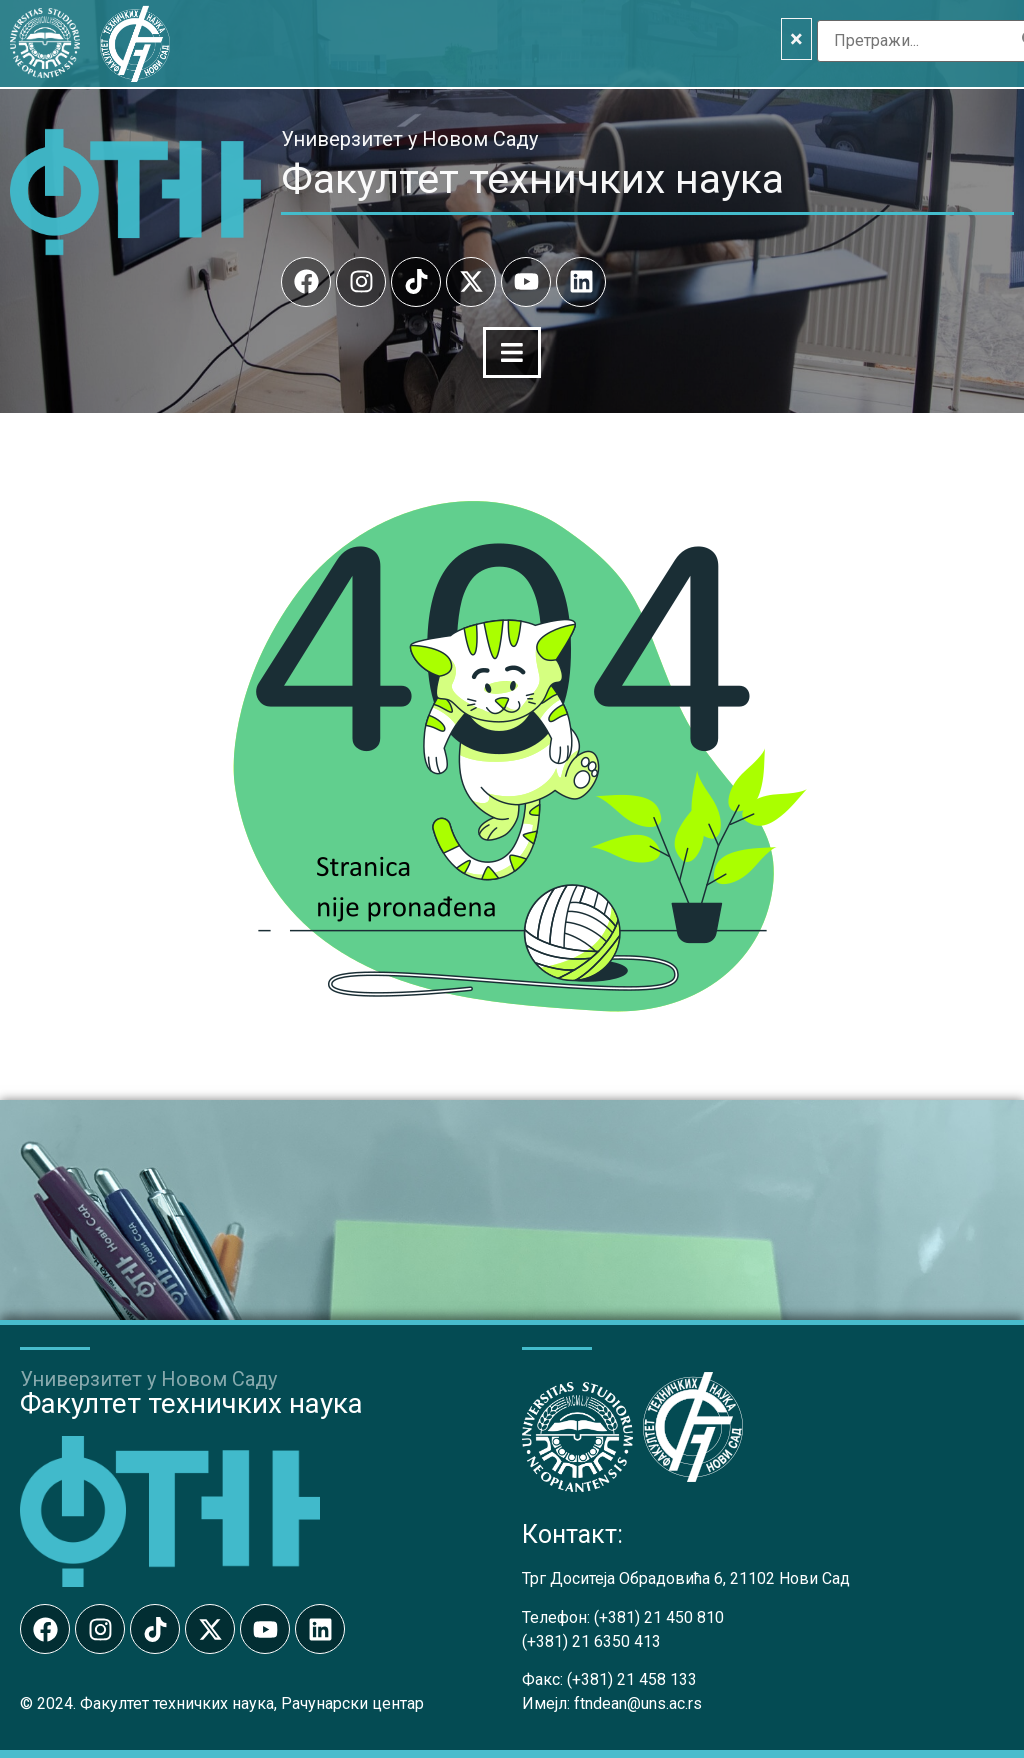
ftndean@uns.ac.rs (638, 1701)
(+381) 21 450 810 (659, 1615)
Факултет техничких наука (532, 179)
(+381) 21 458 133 (632, 1677)
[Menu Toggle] (512, 351)
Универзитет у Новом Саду (409, 139)
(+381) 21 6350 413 (591, 1639)
